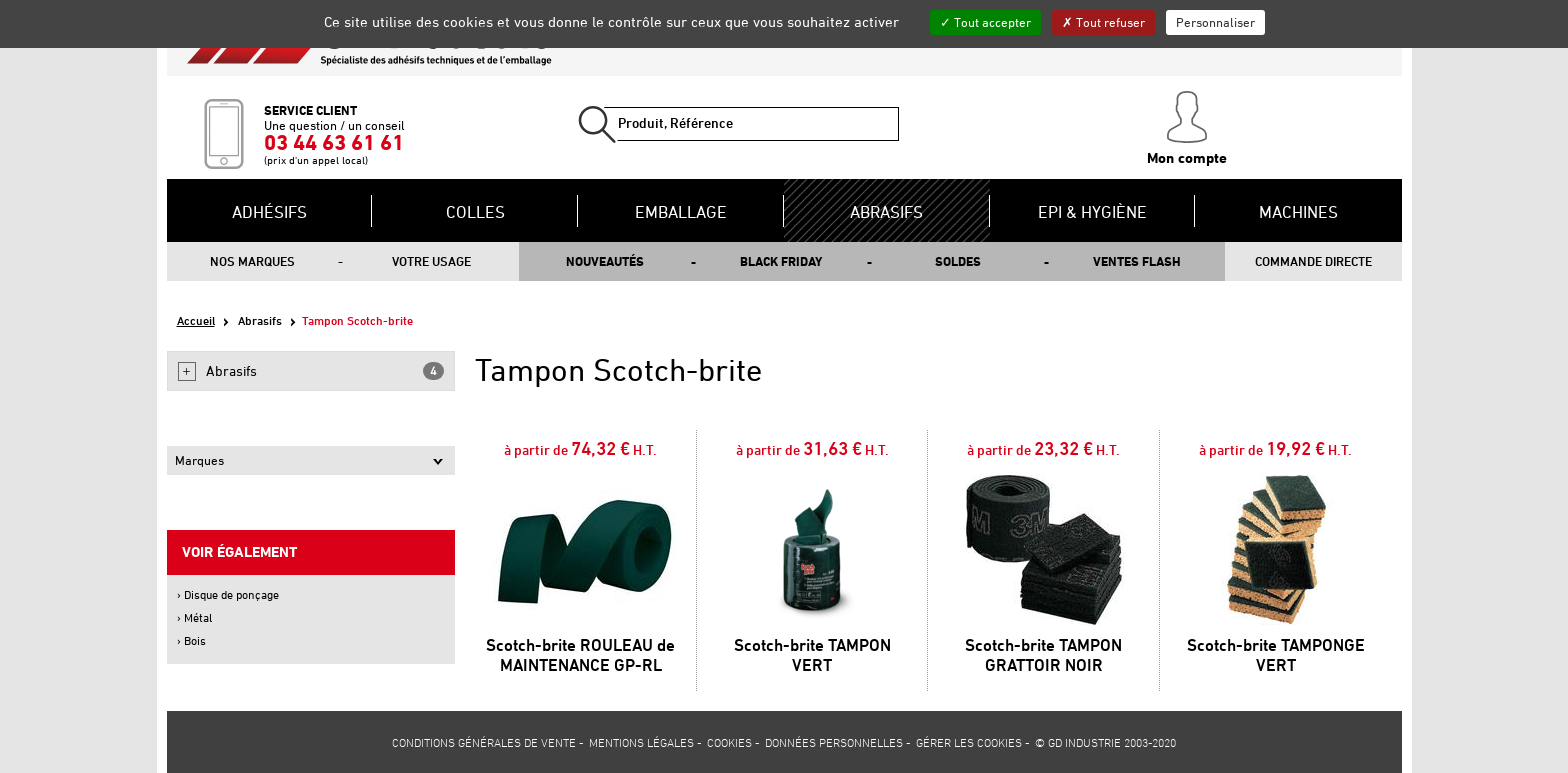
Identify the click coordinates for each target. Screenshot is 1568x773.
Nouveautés (605, 261)
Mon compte (1187, 129)
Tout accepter (985, 22)
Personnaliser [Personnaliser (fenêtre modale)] (1215, 22)
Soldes (958, 261)
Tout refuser (1103, 22)
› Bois (191, 640)
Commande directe (1313, 261)
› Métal (194, 617)
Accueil (196, 320)
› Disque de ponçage (228, 594)
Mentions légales (641, 742)
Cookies (729, 742)
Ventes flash (1137, 261)
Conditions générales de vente (484, 742)
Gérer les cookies (969, 742)
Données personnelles (834, 742)
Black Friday (781, 261)
